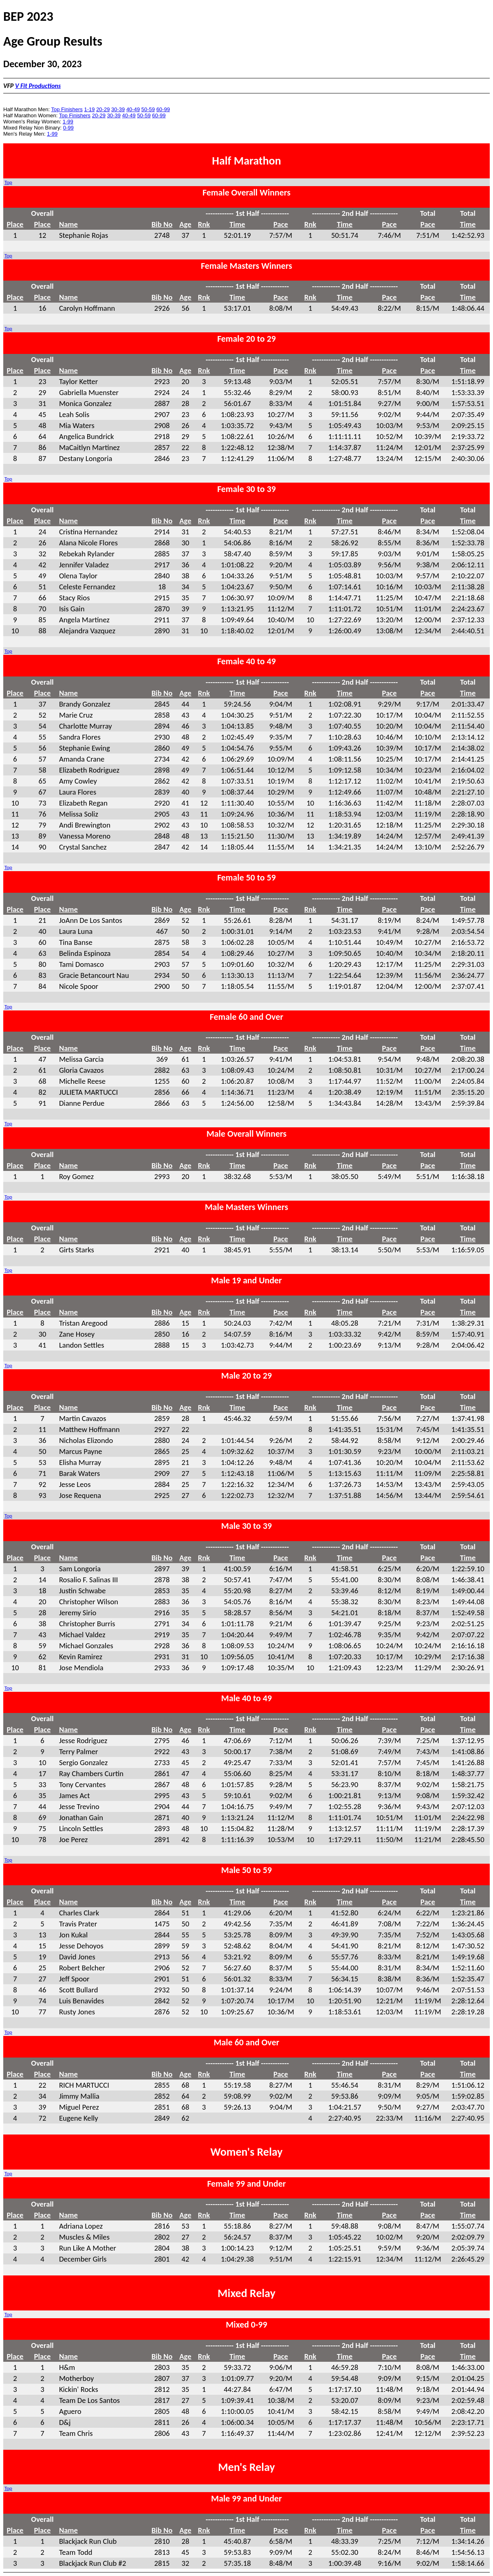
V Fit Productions (38, 86)
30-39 (118, 109)
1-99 (68, 122)
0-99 (68, 128)
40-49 (133, 109)
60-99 (163, 109)
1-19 (89, 109)
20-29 (103, 109)
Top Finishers (67, 109)
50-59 (148, 109)
